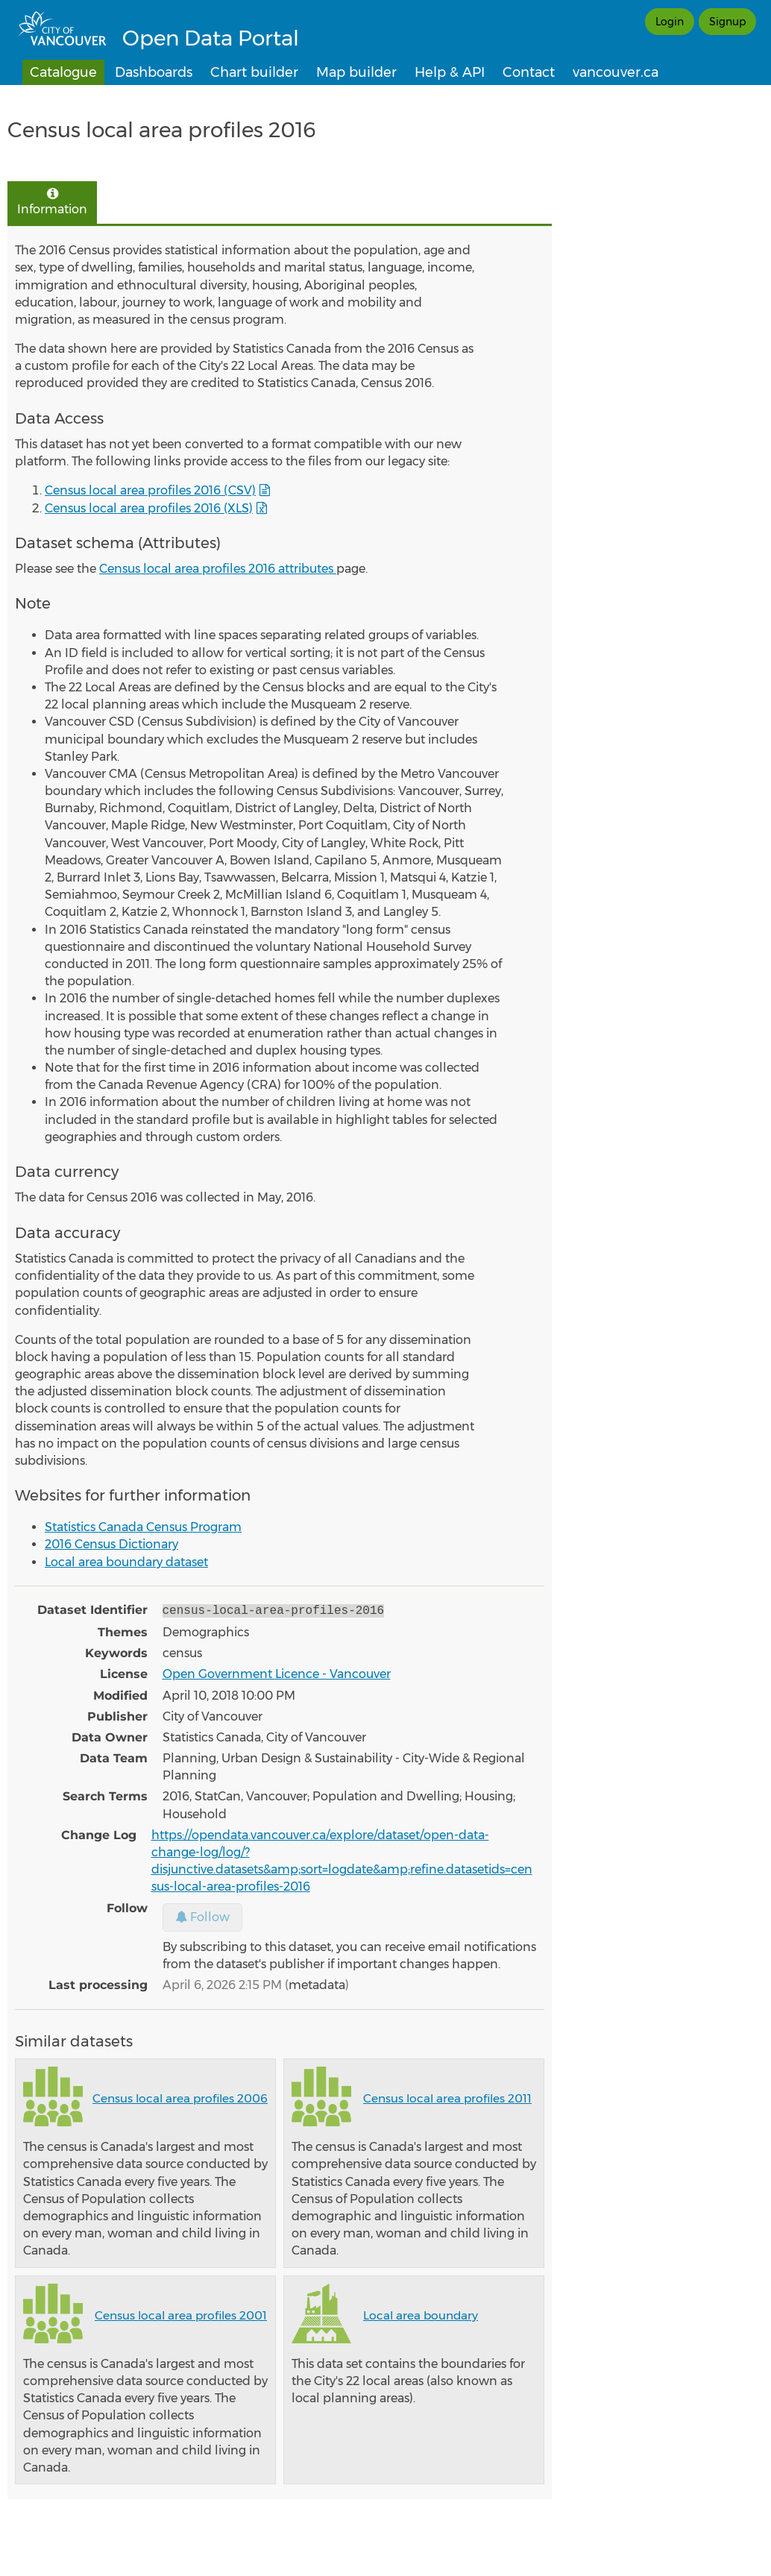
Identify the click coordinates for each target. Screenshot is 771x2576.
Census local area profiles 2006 (180, 2097)
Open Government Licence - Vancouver (277, 1672)
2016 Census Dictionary (111, 1544)
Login (669, 21)
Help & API (450, 72)
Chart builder (254, 72)
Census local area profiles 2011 (447, 2097)
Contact (529, 72)
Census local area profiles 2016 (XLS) (149, 508)
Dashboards (153, 72)
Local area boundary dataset (126, 1562)
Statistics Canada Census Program (143, 1527)
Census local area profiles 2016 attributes (217, 569)
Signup (727, 21)
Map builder (356, 72)
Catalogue (63, 72)
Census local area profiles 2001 (181, 2314)
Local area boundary (420, 2314)
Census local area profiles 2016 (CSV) (150, 490)
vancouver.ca (615, 72)
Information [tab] (52, 201)
